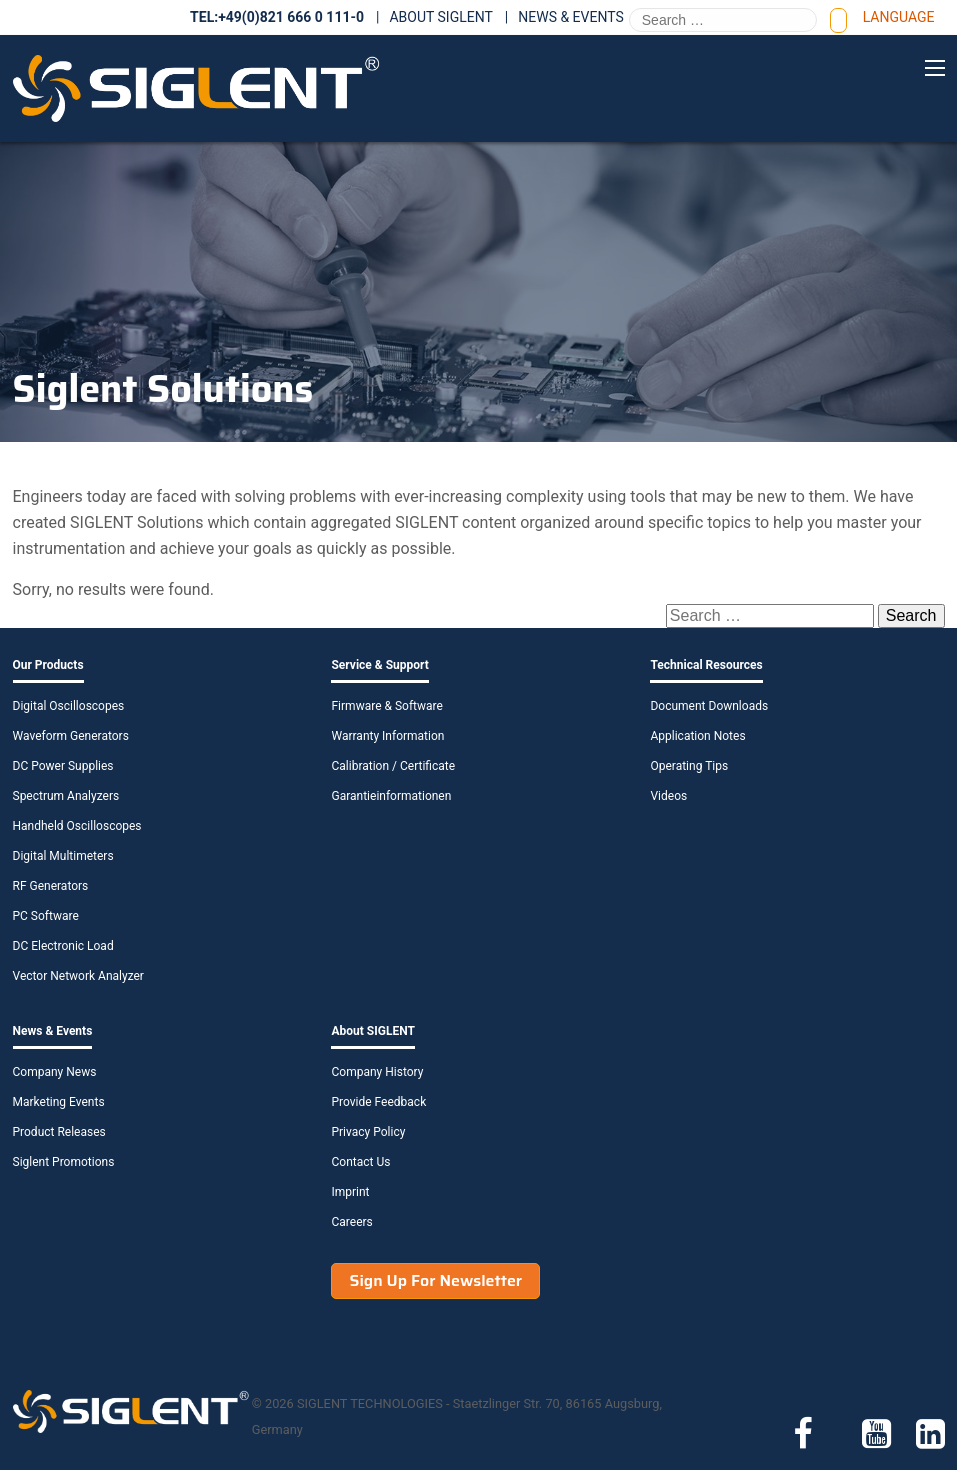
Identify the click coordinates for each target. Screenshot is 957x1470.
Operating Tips (689, 766)
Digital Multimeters (63, 856)
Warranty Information (387, 736)
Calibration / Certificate (393, 766)
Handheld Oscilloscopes (77, 826)
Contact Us (360, 1162)
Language (899, 17)
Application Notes (697, 736)
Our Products (48, 665)
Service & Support (379, 665)
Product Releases (59, 1132)
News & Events (571, 17)
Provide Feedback (378, 1102)
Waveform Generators (71, 736)
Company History (377, 1072)
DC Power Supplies (63, 766)
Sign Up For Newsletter (435, 1280)
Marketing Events (59, 1102)
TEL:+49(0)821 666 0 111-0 (277, 17)
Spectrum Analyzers (66, 796)
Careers (351, 1222)
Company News (55, 1072)
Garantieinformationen (391, 796)
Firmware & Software (386, 706)
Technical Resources (706, 665)
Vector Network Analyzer (78, 976)
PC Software (46, 916)
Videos (668, 796)
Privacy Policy (368, 1132)
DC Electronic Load (63, 946)
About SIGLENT (440, 17)
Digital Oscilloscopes (69, 706)
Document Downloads (709, 706)
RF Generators (51, 886)
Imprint (350, 1192)
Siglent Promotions (64, 1162)
